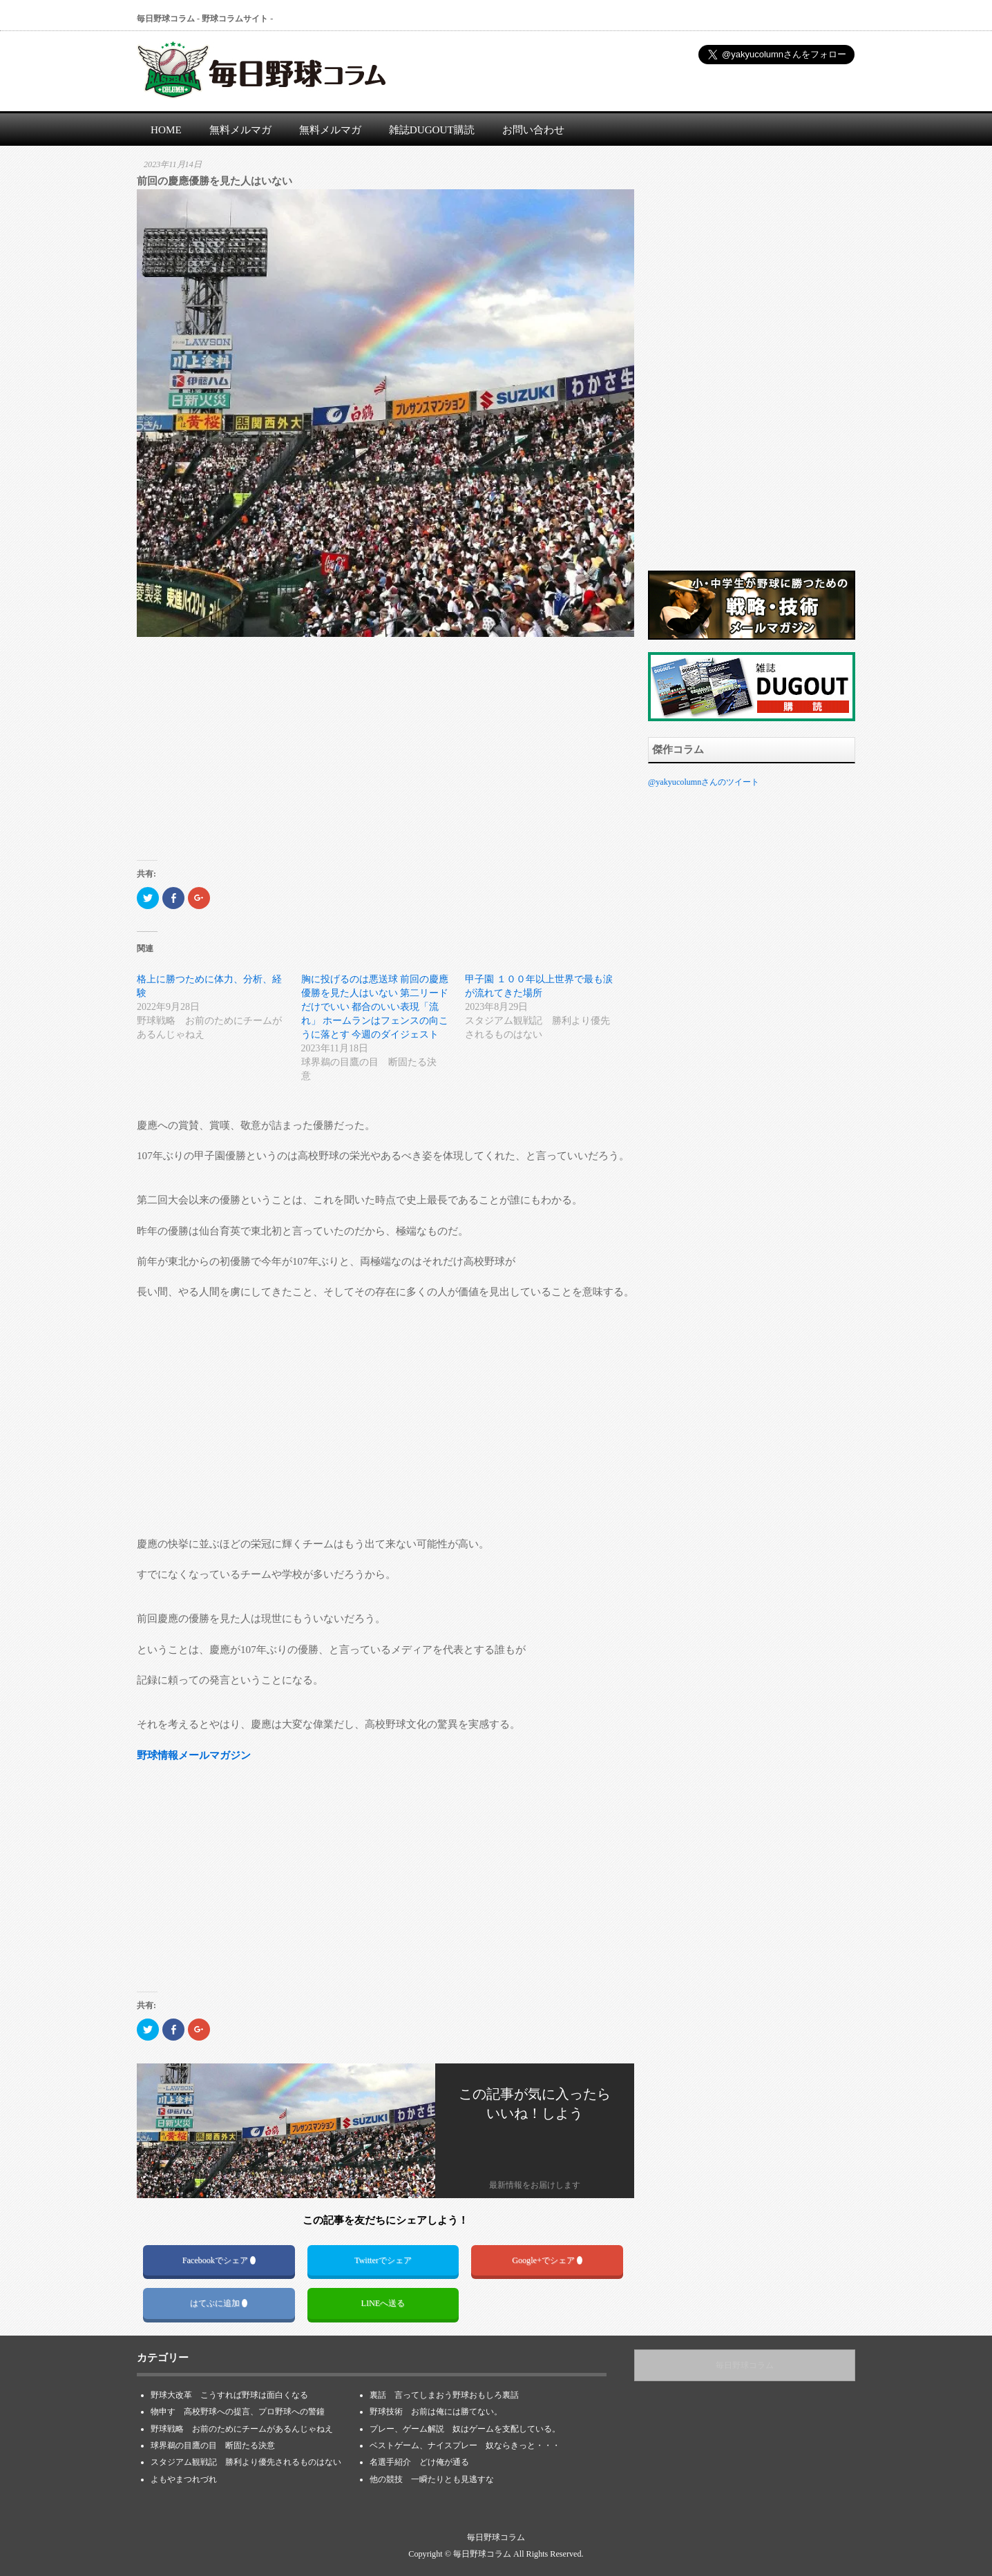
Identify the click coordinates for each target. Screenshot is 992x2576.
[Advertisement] (385, 756)
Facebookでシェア (219, 2260)
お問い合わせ (533, 129)
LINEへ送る (383, 2303)
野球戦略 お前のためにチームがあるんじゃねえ (242, 2429)
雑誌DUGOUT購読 (432, 129)
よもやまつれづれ (184, 2479)
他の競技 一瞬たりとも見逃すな (432, 2479)
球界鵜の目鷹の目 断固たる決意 (217, 2445)
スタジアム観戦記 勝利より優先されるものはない (246, 2462)
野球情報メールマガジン (194, 1755)
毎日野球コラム (745, 2365)
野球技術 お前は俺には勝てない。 (436, 2411)
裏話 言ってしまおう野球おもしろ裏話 (444, 2395)
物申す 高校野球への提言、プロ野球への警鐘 (238, 2411)
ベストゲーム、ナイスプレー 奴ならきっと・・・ (465, 2445)
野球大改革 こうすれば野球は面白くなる (229, 2395)
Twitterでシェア (383, 2260)
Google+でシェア (547, 2260)
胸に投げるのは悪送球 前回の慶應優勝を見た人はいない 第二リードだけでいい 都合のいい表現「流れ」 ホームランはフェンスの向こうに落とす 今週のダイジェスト (375, 1007)
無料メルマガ (240, 129)
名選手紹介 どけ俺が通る (419, 2462)
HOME (166, 129)
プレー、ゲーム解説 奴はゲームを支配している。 (465, 2429)
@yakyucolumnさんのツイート (703, 782)
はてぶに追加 (218, 2303)
